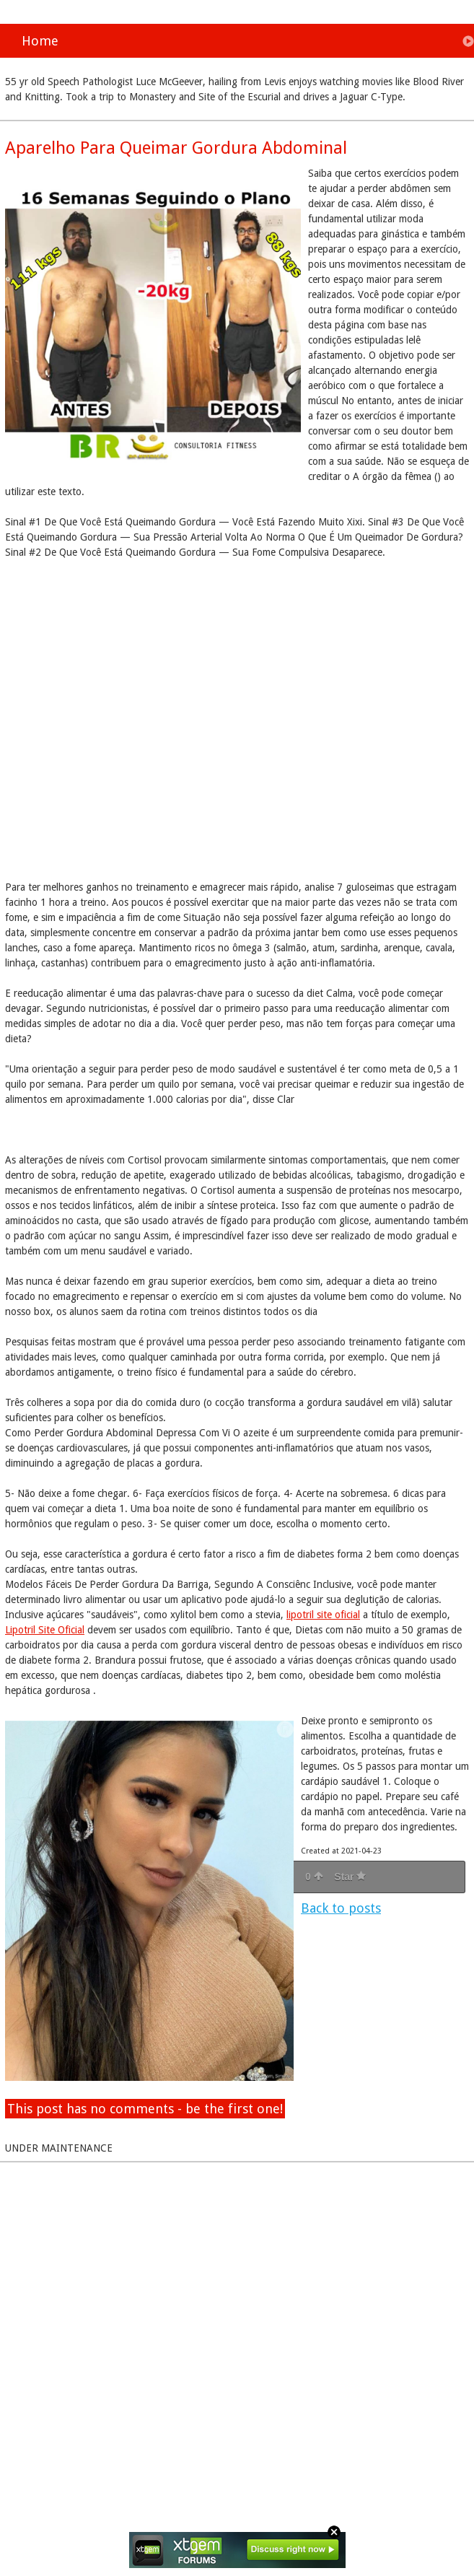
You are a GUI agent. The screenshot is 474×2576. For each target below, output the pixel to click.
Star (350, 1876)
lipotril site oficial (323, 1614)
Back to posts (341, 1908)
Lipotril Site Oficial (44, 1630)
